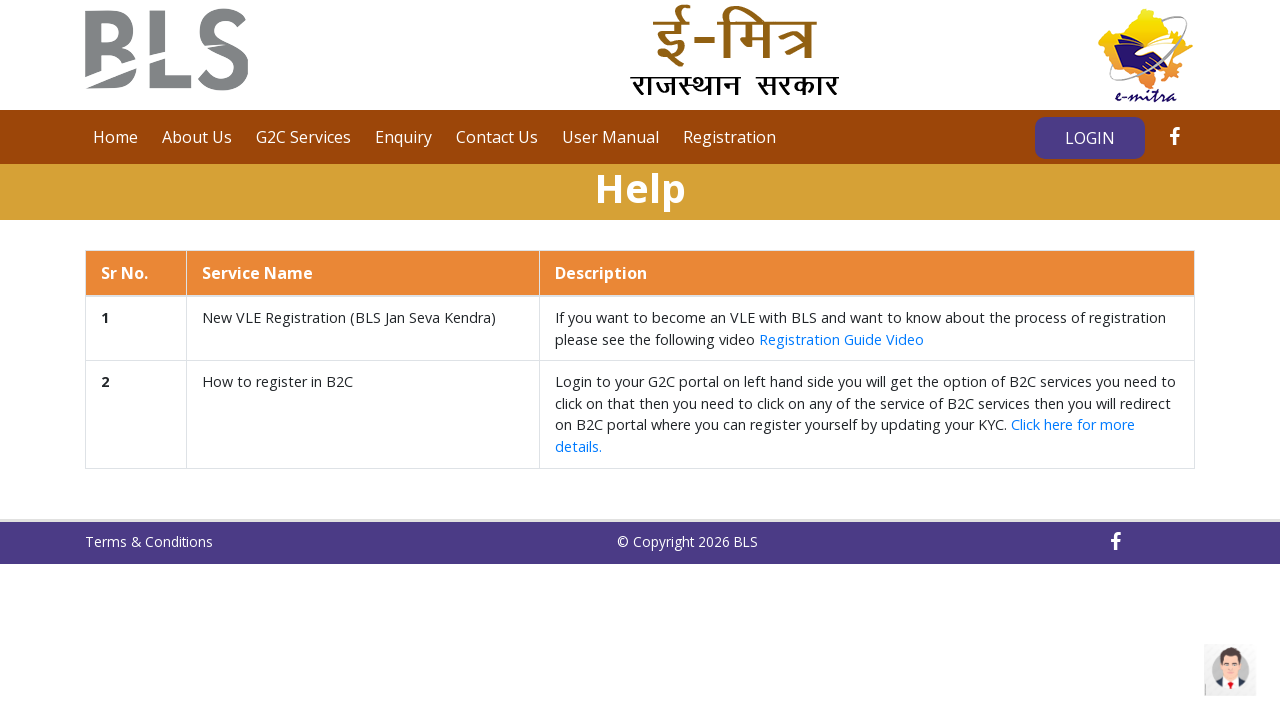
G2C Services (303, 137)
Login (1090, 138)
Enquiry (403, 137)
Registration (729, 137)
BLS (746, 541)
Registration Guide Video (841, 339)
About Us (197, 137)
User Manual (610, 137)
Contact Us (497, 137)
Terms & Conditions (149, 541)
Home (115, 137)
